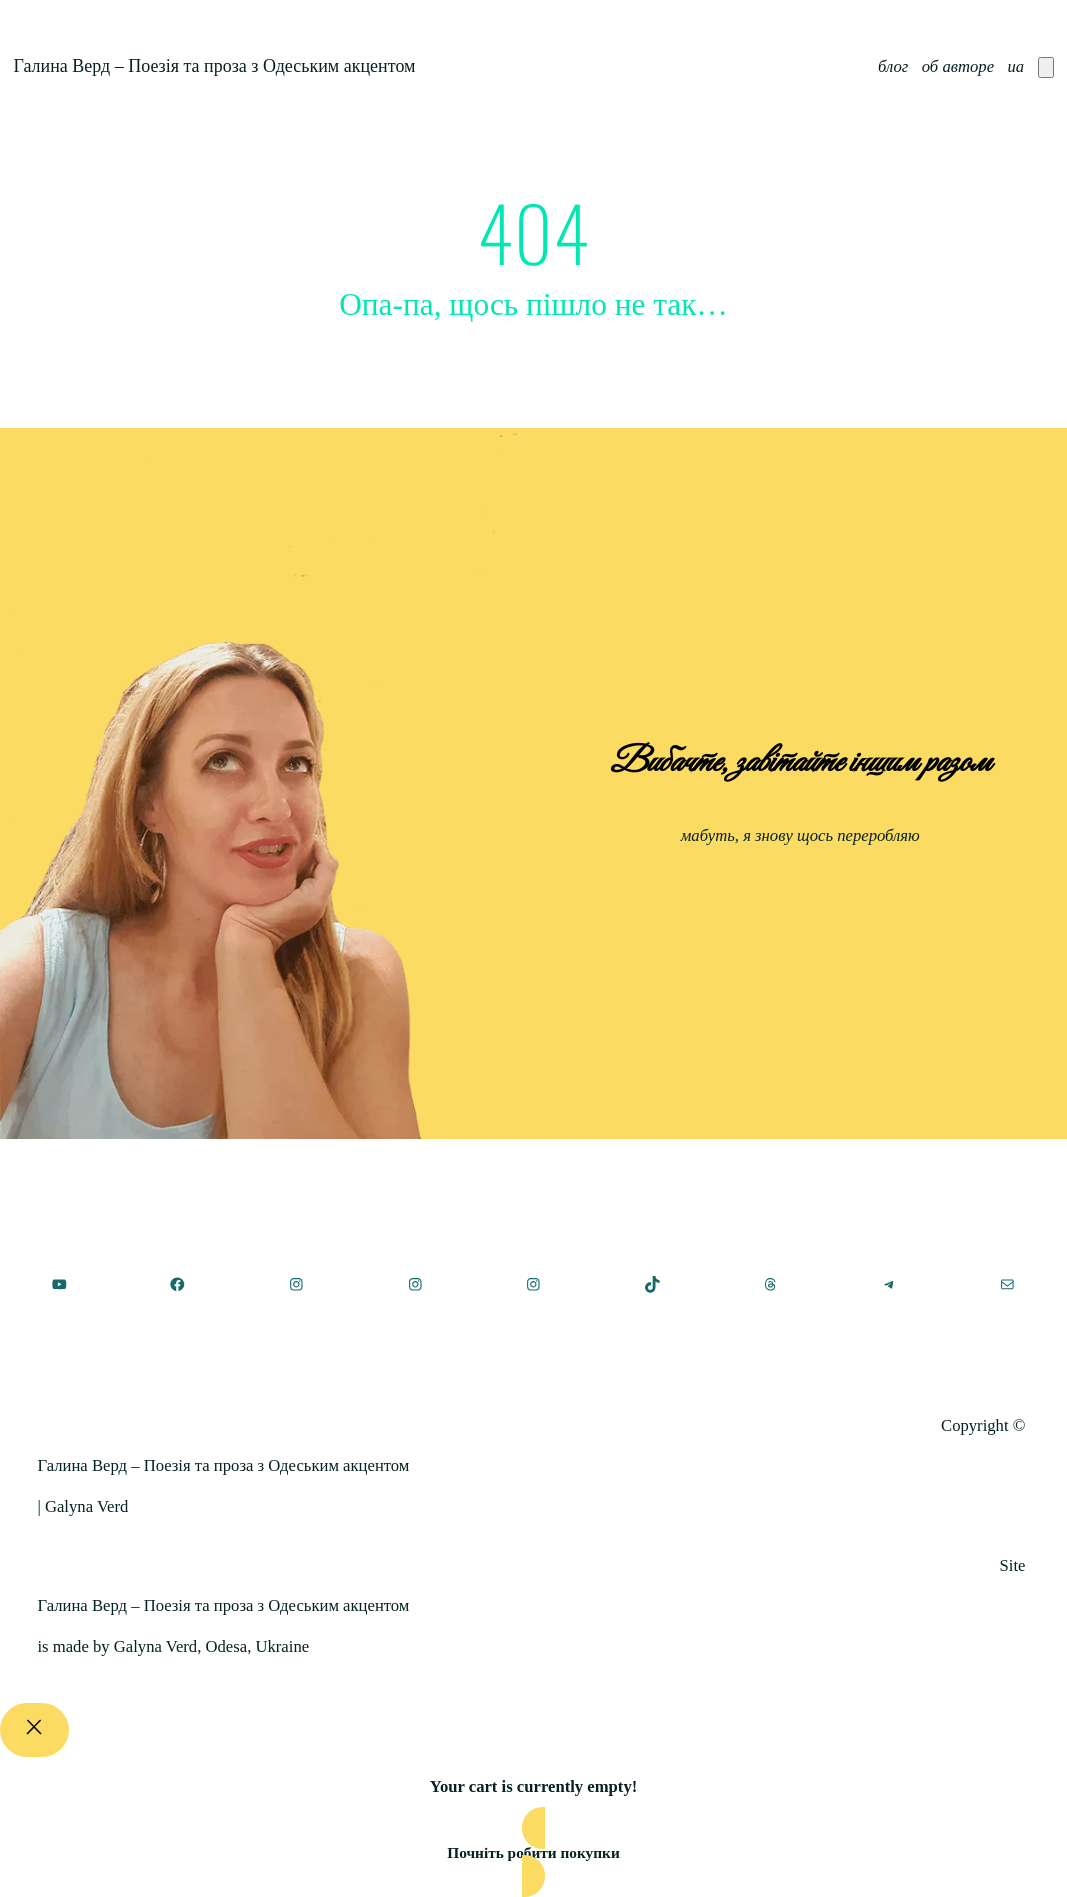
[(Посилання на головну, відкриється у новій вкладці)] (534, 1337)
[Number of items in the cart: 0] (1046, 67)
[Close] (34, 1730)
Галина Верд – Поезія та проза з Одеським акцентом (214, 66)
